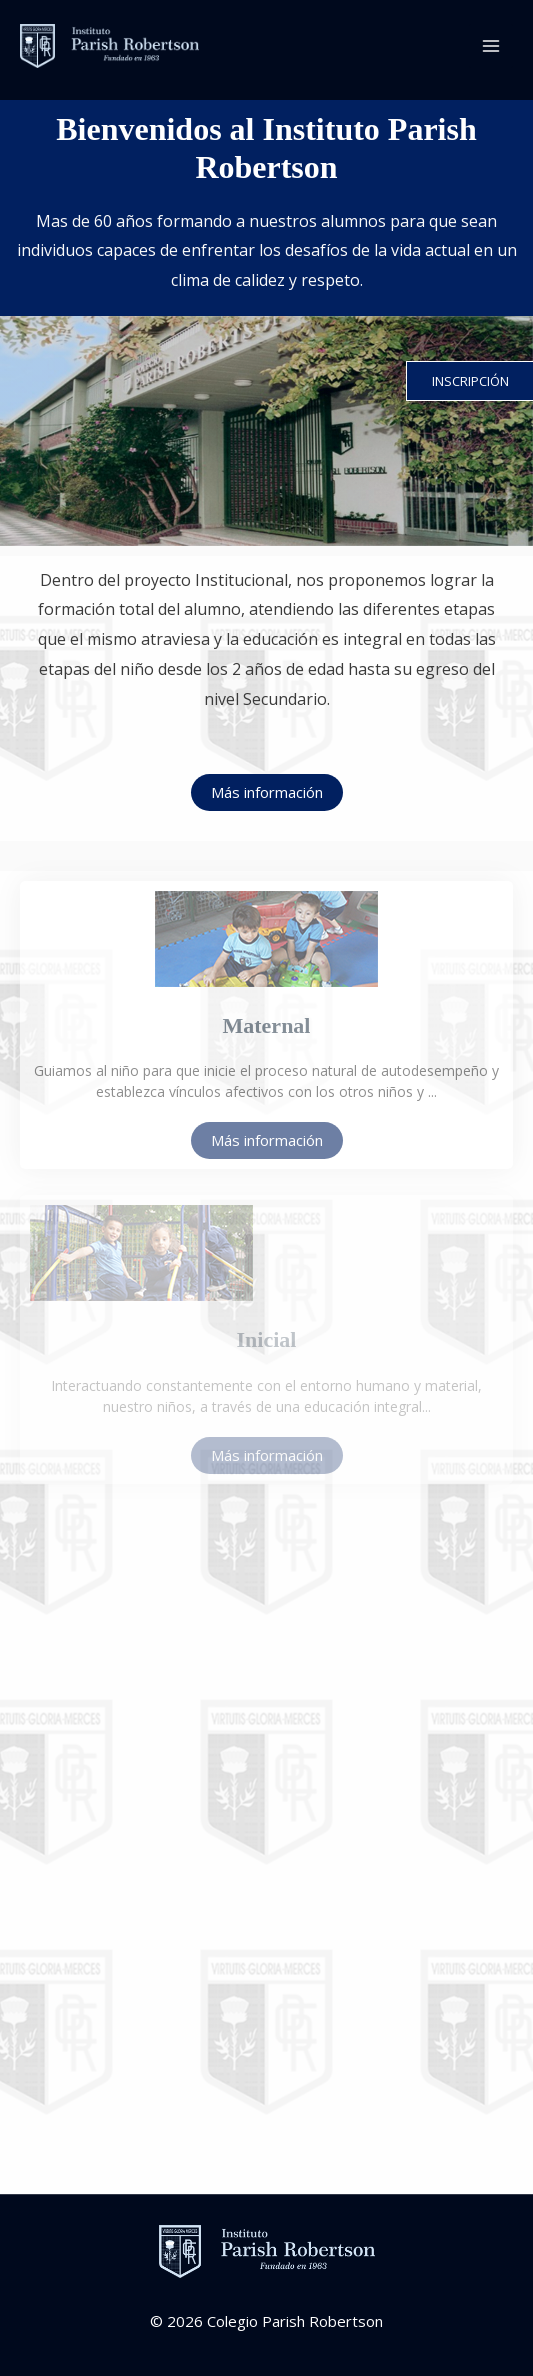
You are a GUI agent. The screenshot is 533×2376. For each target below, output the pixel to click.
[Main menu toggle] (491, 46)
